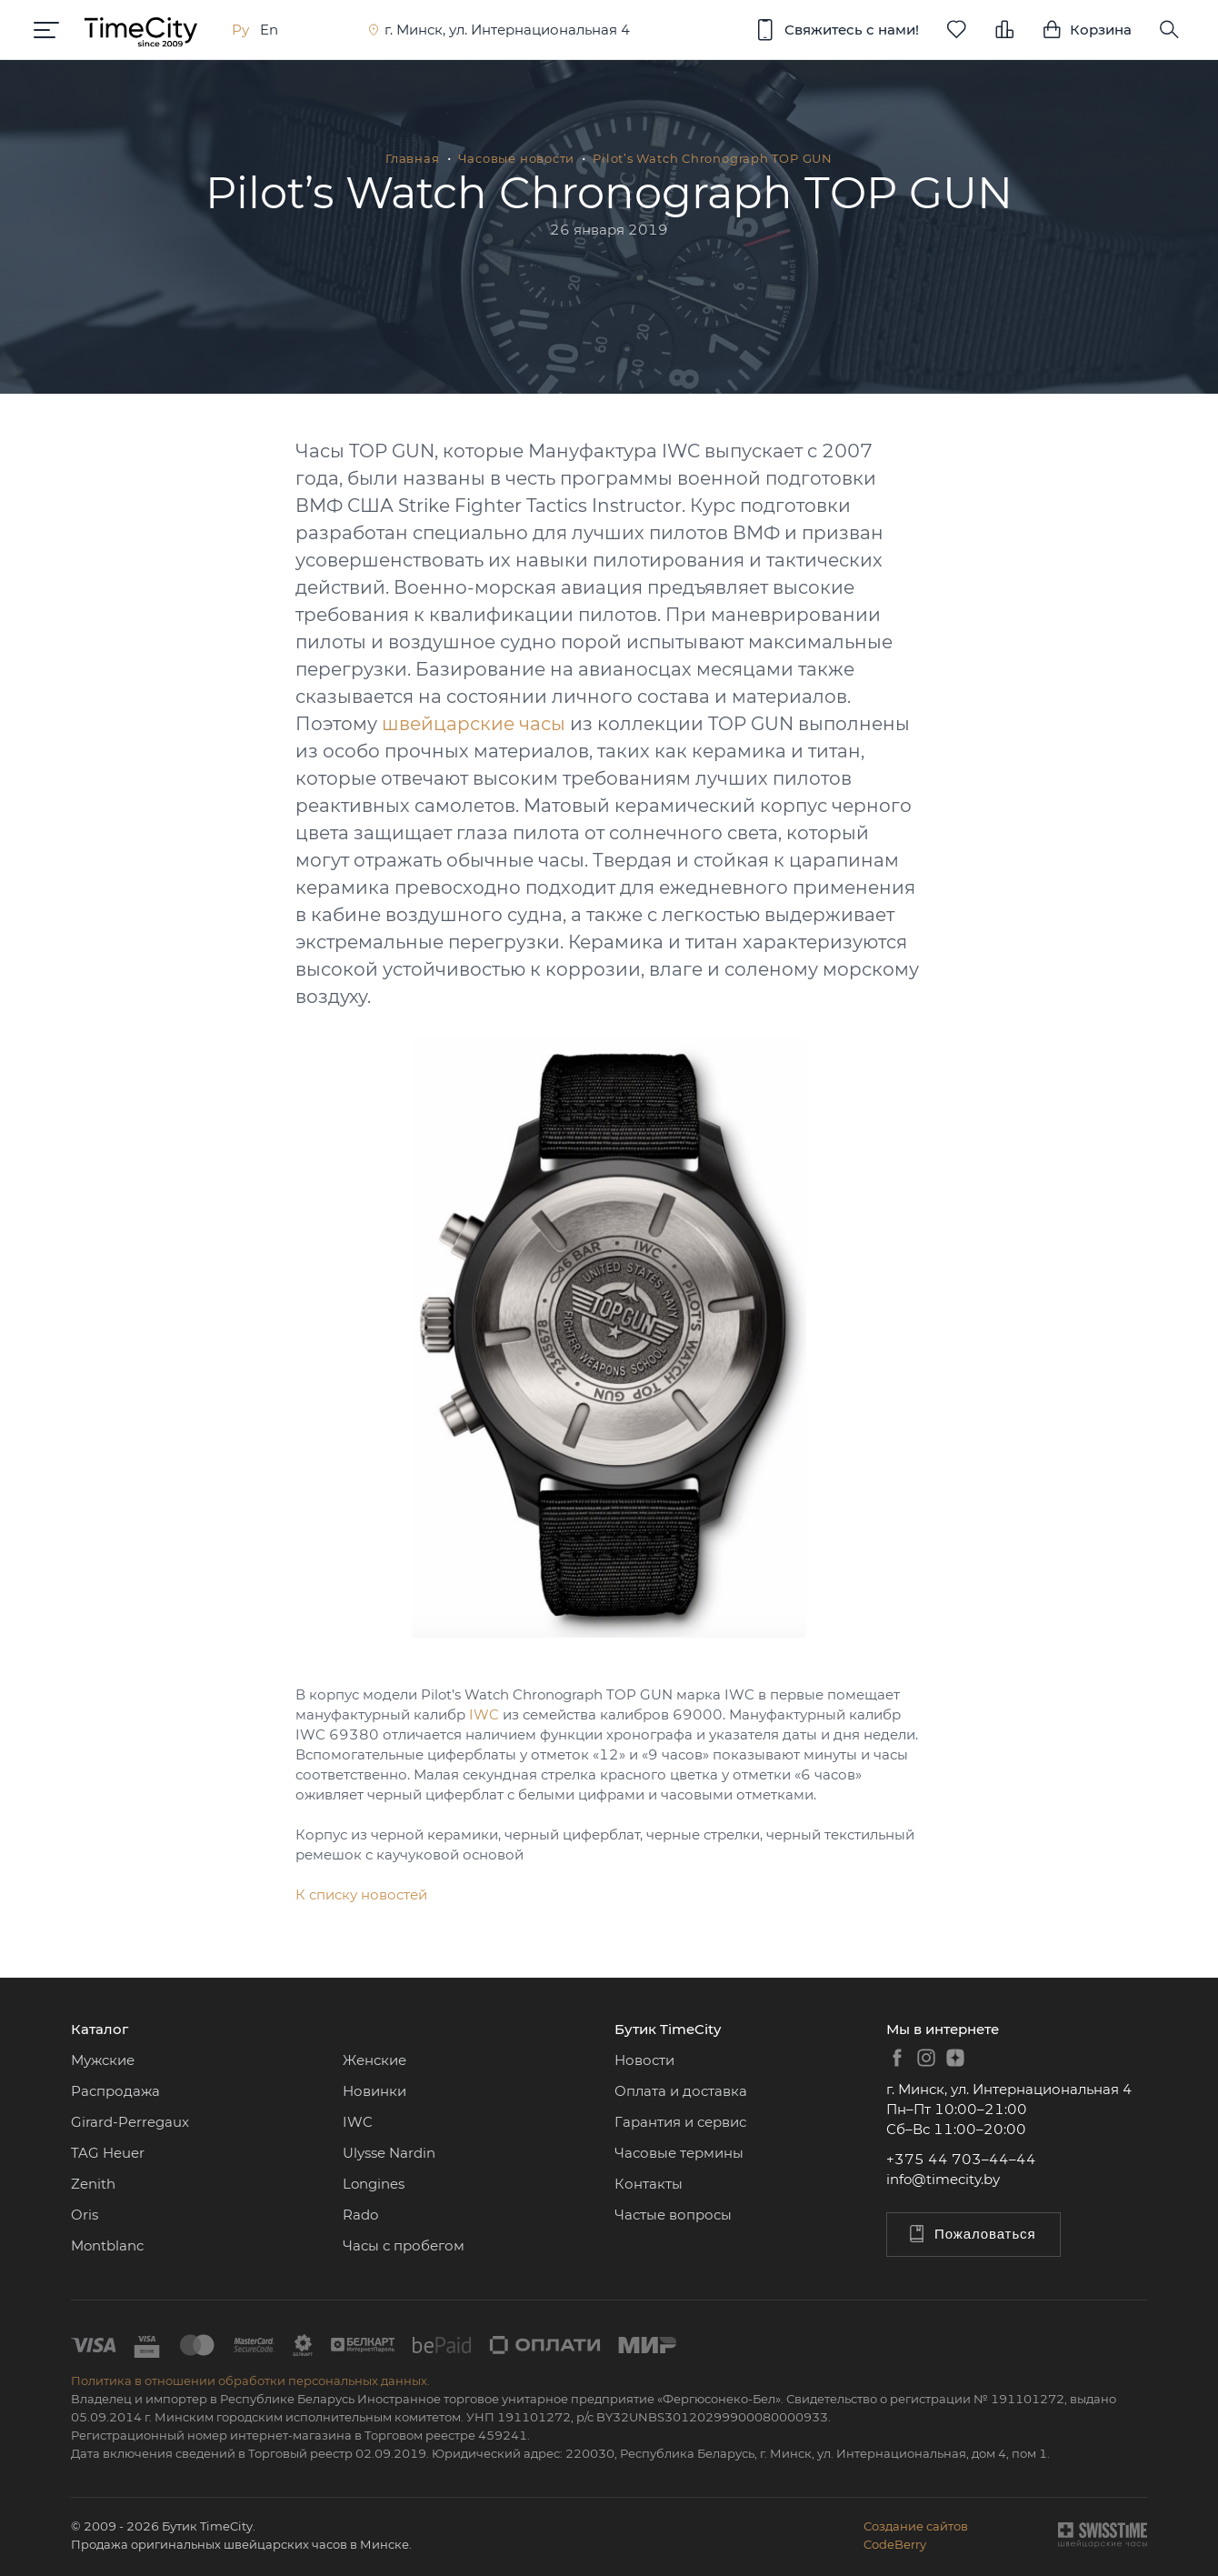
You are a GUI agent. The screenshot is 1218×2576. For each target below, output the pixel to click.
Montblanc (107, 2245)
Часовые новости (516, 158)
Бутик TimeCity (667, 2029)
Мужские (103, 2060)
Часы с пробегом (403, 2245)
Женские (374, 2060)
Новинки (374, 2091)
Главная (412, 158)
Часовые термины (679, 2152)
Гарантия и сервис (680, 2121)
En (272, 29)
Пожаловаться (971, 2233)
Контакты (648, 2183)
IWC (484, 1714)
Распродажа (115, 2091)
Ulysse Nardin (389, 2152)
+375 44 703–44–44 (961, 2159)
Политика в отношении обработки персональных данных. (250, 2380)
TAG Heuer (108, 2152)
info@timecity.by (943, 2179)
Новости (644, 2060)
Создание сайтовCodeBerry (916, 2535)
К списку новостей (361, 1894)
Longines (373, 2183)
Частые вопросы (673, 2214)
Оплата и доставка (680, 2091)
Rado (360, 2214)
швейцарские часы (473, 724)
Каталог (99, 2029)
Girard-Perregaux (130, 2121)
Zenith (93, 2183)
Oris (84, 2214)
